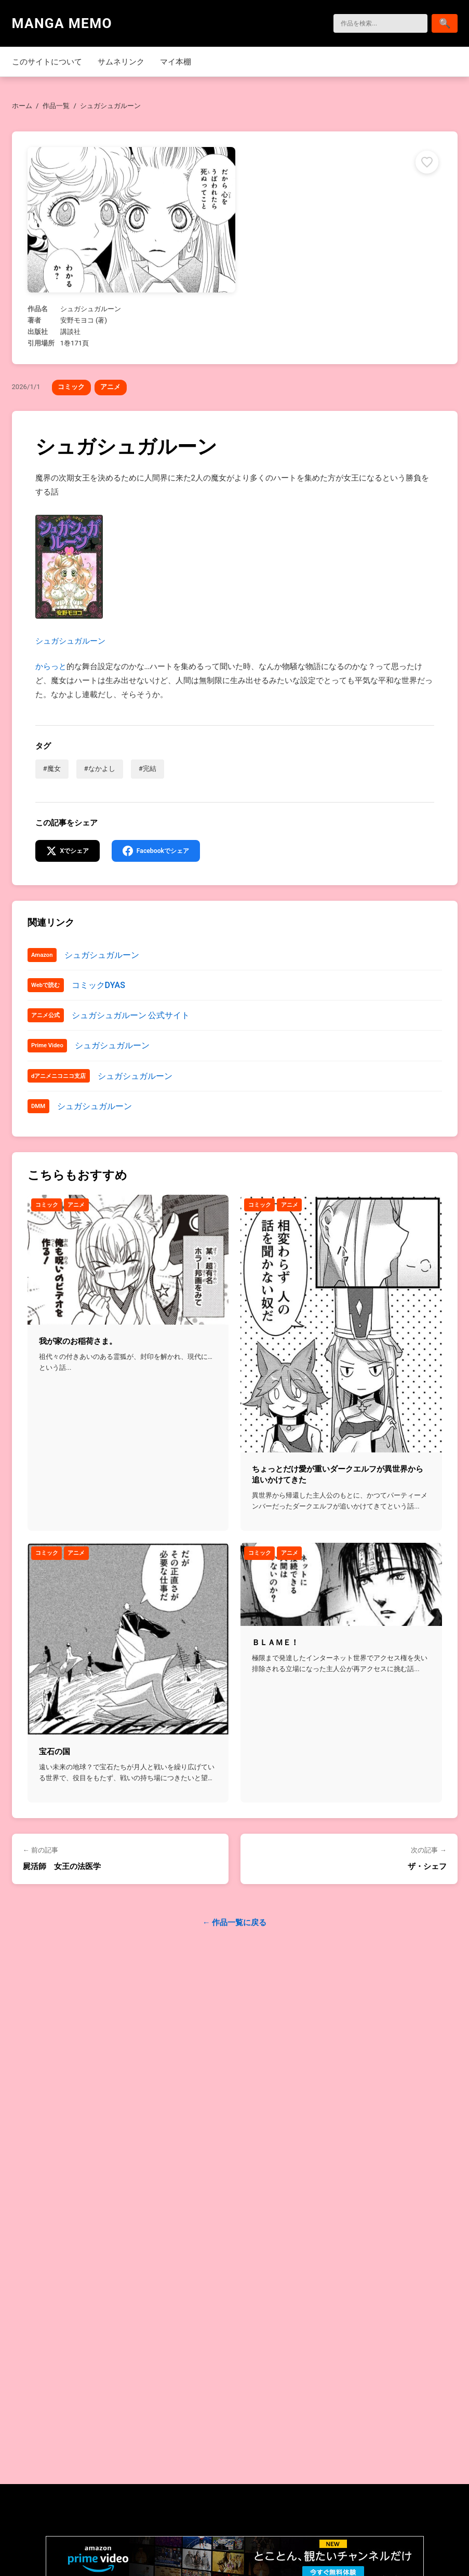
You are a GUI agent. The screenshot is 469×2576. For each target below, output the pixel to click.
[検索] (374, 23)
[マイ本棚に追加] (426, 162)
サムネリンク (121, 61)
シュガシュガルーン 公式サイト (131, 1017)
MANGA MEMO (62, 23)
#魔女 (52, 768)
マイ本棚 (175, 61)
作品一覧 (56, 106)
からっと (50, 666)
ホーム (22, 106)
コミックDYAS (98, 987)
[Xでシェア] (69, 851)
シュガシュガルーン (70, 580)
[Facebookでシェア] (163, 851)
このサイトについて (47, 61)
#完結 (147, 768)
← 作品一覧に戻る (235, 1925)
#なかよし (99, 768)
